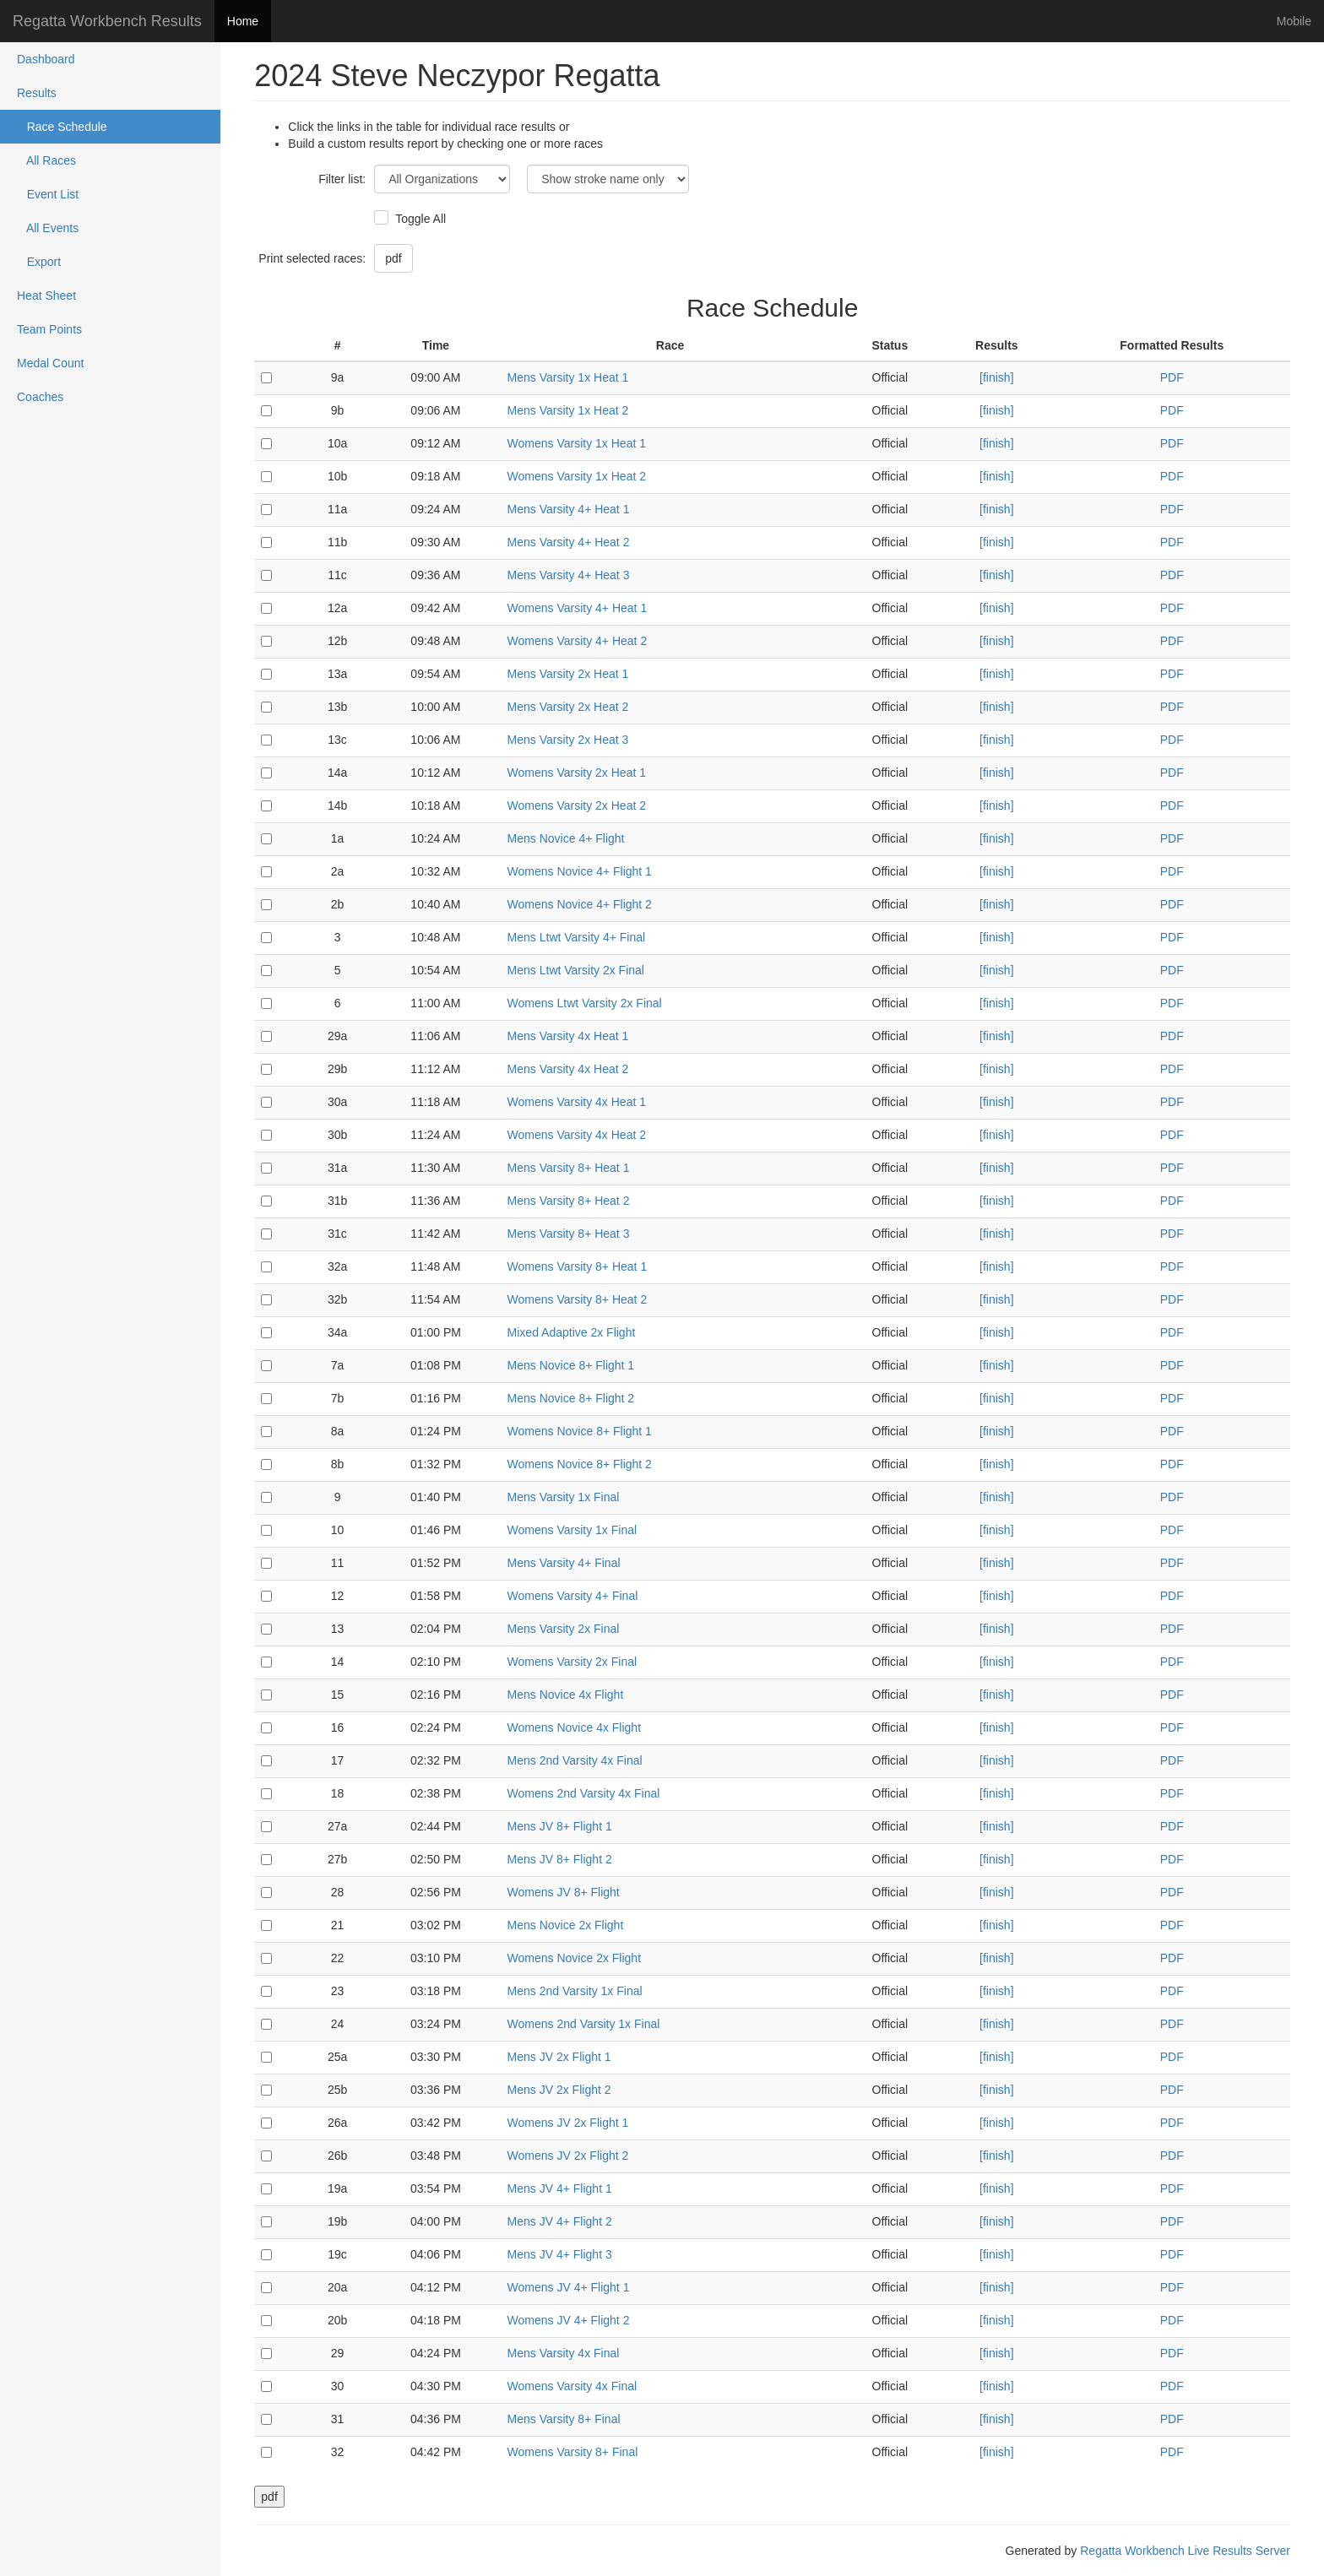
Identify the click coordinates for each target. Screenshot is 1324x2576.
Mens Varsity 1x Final (563, 1497)
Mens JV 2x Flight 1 (559, 2057)
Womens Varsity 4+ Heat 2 (577, 641)
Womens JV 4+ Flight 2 (568, 2320)
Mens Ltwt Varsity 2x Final (575, 970)
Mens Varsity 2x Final (563, 1628)
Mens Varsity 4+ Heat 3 (568, 575)
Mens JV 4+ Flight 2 (559, 2221)
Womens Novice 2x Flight (574, 1958)
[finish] (996, 377)
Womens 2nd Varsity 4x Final (583, 1793)
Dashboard (46, 59)
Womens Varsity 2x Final (572, 1661)
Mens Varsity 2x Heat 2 (568, 706)
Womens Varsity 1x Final (572, 1530)
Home (242, 21)
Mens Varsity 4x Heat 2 (568, 1069)
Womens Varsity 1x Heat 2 (576, 476)
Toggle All (418, 218)
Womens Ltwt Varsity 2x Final (584, 1003)
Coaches (40, 397)
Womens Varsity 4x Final (572, 2386)
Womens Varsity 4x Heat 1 (576, 1102)
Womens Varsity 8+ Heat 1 (577, 1266)
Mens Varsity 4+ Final (564, 1563)
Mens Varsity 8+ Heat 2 (568, 1200)
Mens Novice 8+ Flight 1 (571, 1365)
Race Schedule (62, 126)
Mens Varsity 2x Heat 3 (568, 739)
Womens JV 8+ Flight (563, 1892)
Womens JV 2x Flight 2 (568, 2155)
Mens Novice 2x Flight (565, 1925)
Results (37, 93)
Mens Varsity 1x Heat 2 (568, 410)
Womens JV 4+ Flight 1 (568, 2287)
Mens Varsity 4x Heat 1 (568, 1036)
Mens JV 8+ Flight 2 (559, 1859)
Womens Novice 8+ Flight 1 (579, 1431)
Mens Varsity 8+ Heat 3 (568, 1233)
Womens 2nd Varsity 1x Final (583, 2024)
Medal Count (50, 363)
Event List (48, 194)
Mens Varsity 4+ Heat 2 (568, 542)
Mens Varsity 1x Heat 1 (568, 377)
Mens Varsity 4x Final (563, 2353)
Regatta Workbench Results (107, 21)
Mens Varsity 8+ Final (564, 2419)
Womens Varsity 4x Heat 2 (576, 1135)
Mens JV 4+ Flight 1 (559, 2188)
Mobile (1294, 21)
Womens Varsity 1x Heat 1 (576, 443)
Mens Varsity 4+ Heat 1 (568, 509)
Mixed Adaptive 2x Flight (571, 1332)
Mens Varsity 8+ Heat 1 (568, 1167)
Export (39, 261)
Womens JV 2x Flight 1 (568, 2122)
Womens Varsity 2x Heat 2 (576, 805)
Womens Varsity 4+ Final (572, 1596)
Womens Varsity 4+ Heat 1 (577, 608)
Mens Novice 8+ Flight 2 (571, 1398)
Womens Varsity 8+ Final (572, 2452)
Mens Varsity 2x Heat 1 (568, 674)
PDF (1172, 377)
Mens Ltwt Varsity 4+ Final (576, 937)
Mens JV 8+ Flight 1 (559, 1826)
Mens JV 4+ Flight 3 (559, 2254)
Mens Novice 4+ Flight (566, 838)
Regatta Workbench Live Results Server (1185, 2550)
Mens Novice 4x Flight (565, 1694)
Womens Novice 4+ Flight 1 (579, 871)
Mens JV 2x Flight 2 (559, 2089)
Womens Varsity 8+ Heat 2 (577, 1299)
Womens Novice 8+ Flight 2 (579, 1464)
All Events (48, 228)
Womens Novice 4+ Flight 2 (579, 904)
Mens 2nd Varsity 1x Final (575, 1991)
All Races (46, 160)
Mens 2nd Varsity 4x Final (575, 1760)
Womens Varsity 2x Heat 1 (576, 772)
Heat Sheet (46, 295)
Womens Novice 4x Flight (574, 1727)
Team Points (49, 329)
